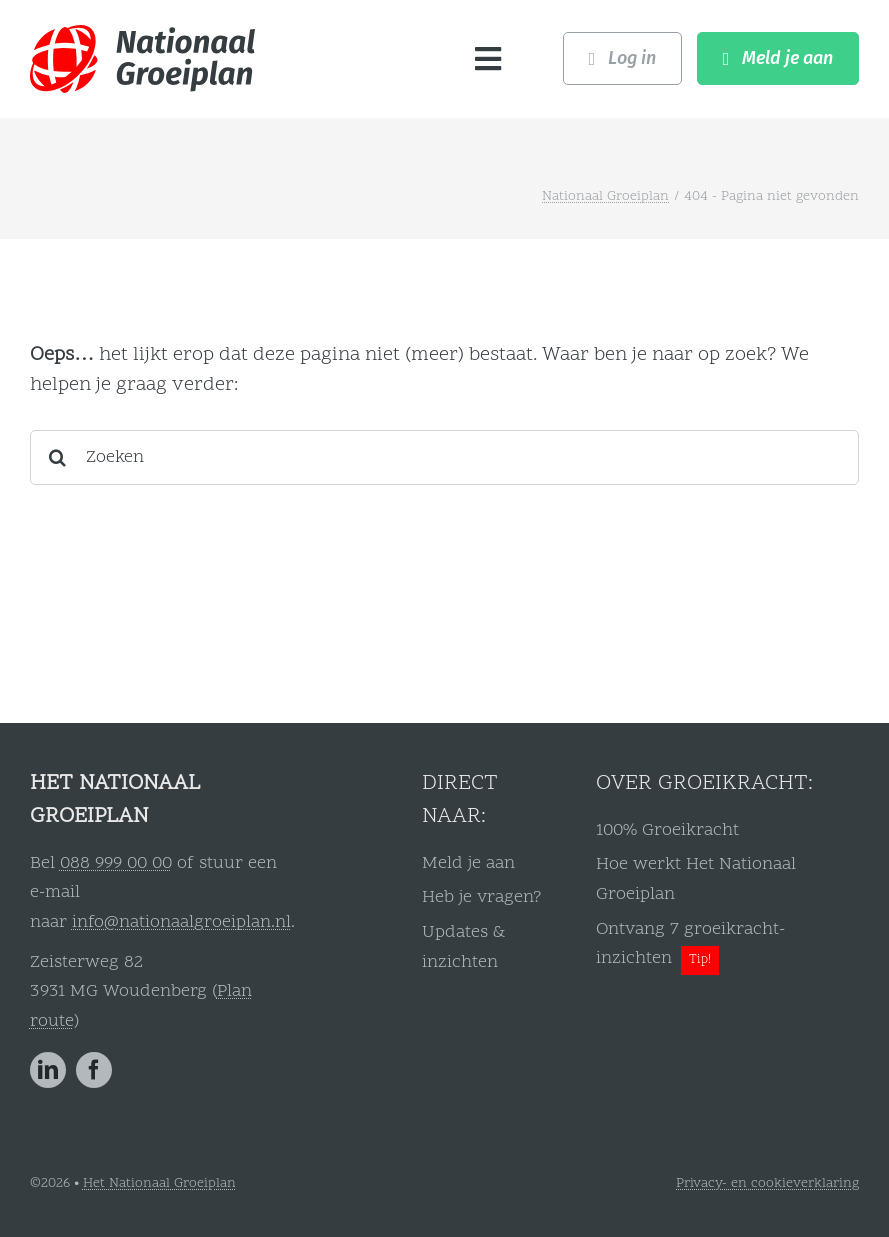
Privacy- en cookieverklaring (767, 1183)
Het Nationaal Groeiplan (159, 1183)
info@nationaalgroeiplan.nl (181, 922)
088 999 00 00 (116, 863)
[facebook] (94, 1070)
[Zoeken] (444, 457)
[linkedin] (48, 1070)
